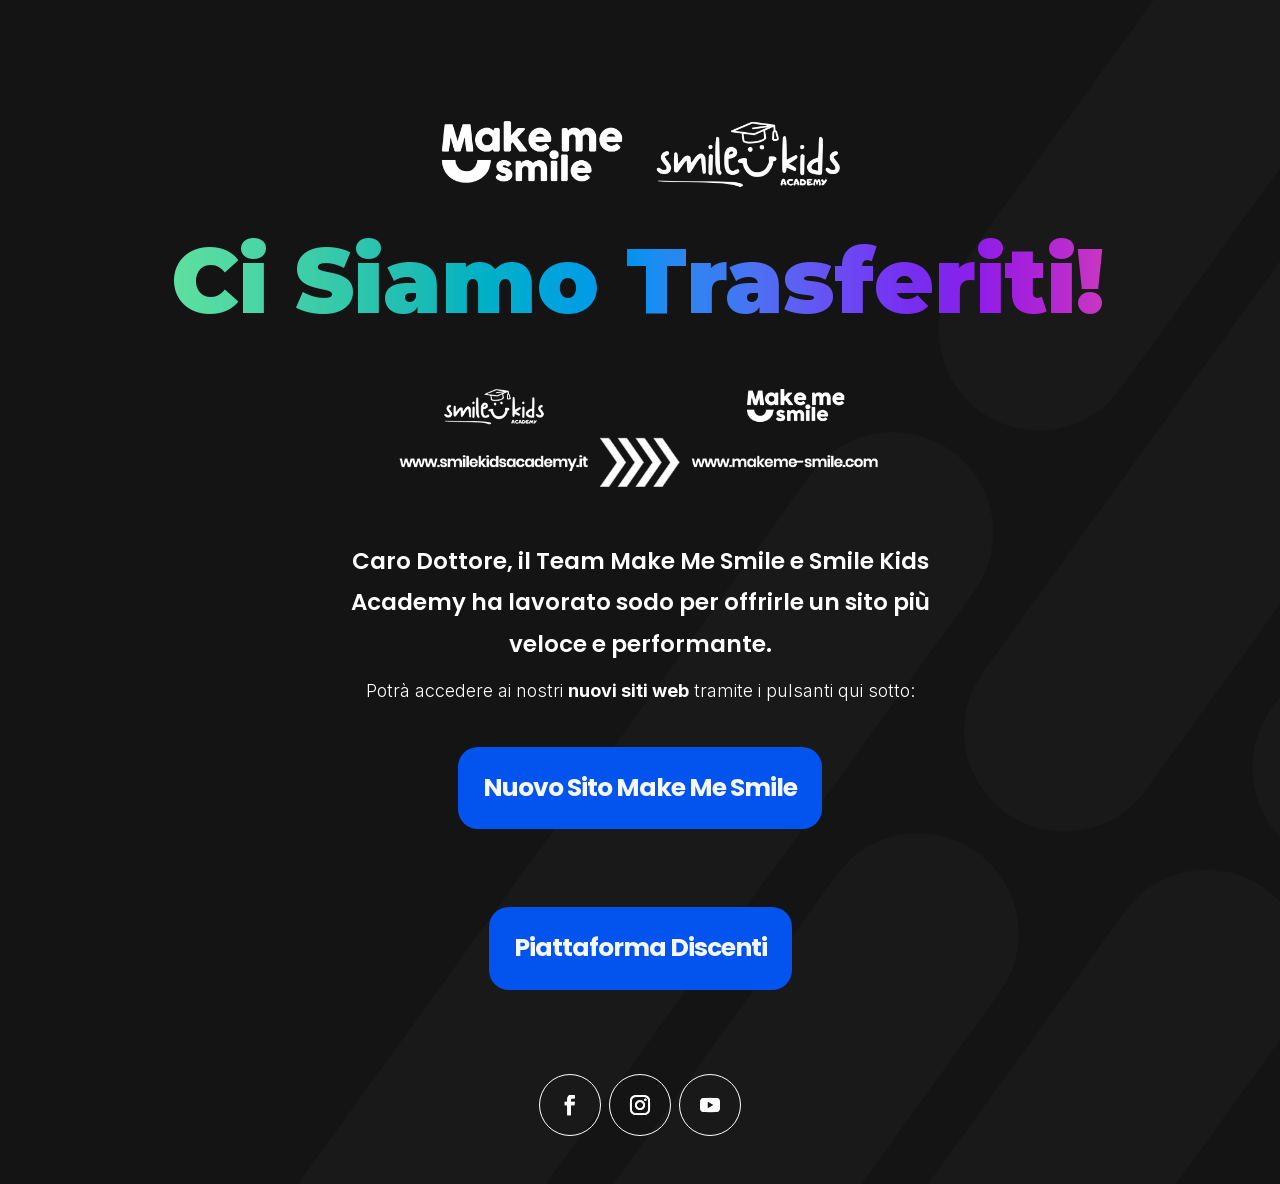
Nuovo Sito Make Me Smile (640, 787)
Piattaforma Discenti (640, 947)
